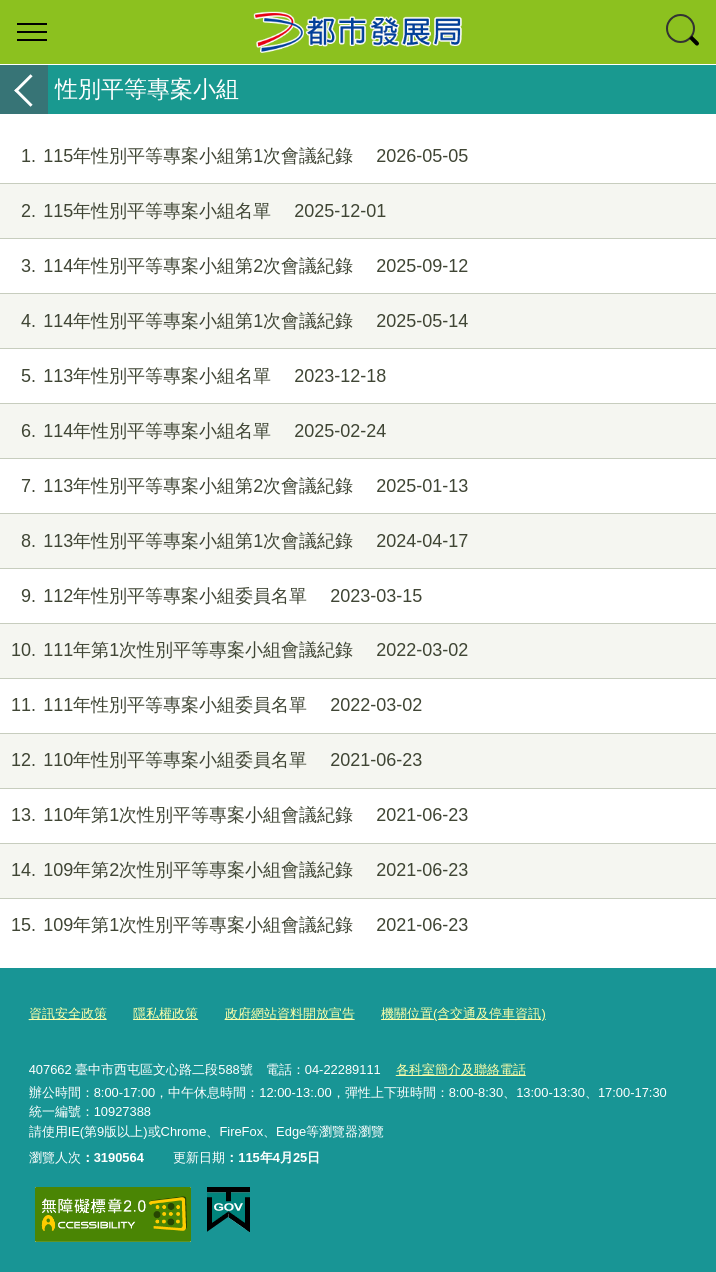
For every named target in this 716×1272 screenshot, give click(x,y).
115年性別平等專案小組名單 (193, 211)
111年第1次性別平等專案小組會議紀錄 (234, 650)
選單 (32, 32)
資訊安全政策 (68, 1013)
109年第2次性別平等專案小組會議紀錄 (234, 870)
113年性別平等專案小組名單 (193, 376)
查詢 (684, 32)
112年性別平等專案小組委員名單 (211, 596)
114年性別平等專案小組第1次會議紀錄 (234, 321)
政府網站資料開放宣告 (290, 1013)
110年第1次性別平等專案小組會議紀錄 (234, 815)
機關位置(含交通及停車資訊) (463, 1013)
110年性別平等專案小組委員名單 (211, 760)
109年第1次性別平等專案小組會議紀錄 (234, 925)
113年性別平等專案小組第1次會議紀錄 (234, 541)
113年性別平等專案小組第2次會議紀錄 (234, 486)
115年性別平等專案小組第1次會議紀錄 (234, 156)
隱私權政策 (165, 1013)
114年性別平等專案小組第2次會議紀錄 (234, 266)
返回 (24, 89)
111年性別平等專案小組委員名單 (211, 705)
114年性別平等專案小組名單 (193, 431)
